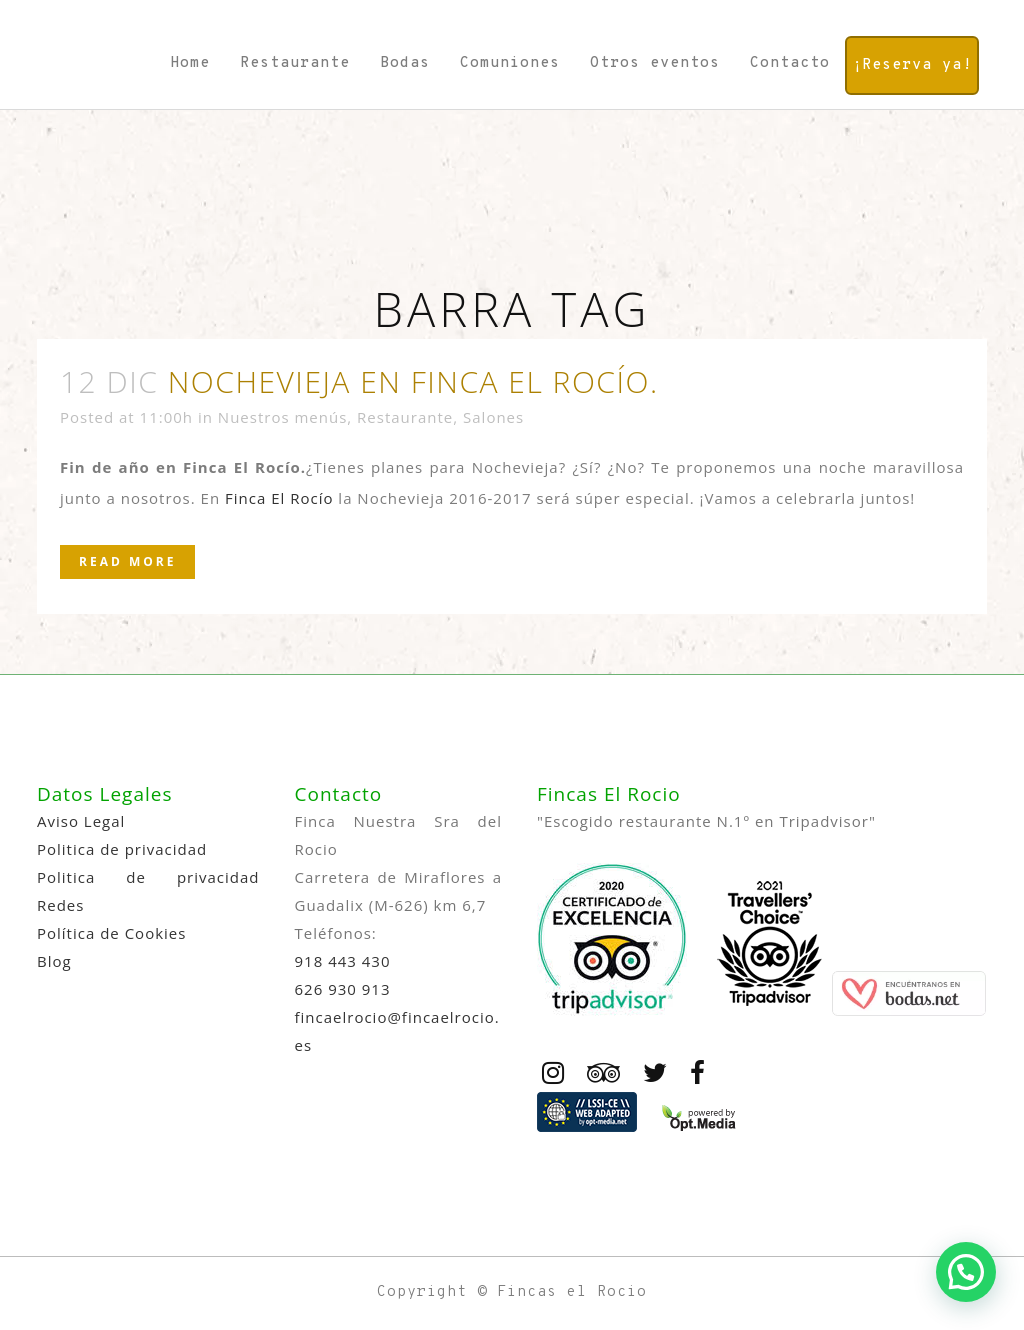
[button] (966, 1272)
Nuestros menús (282, 417)
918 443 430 (343, 961)
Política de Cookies (111, 933)
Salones (493, 417)
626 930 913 (343, 989)
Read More (127, 561)
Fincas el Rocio (572, 1292)
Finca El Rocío (279, 498)
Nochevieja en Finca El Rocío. (413, 381)
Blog (54, 961)
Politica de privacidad (122, 849)
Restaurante (405, 417)
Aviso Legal (81, 821)
